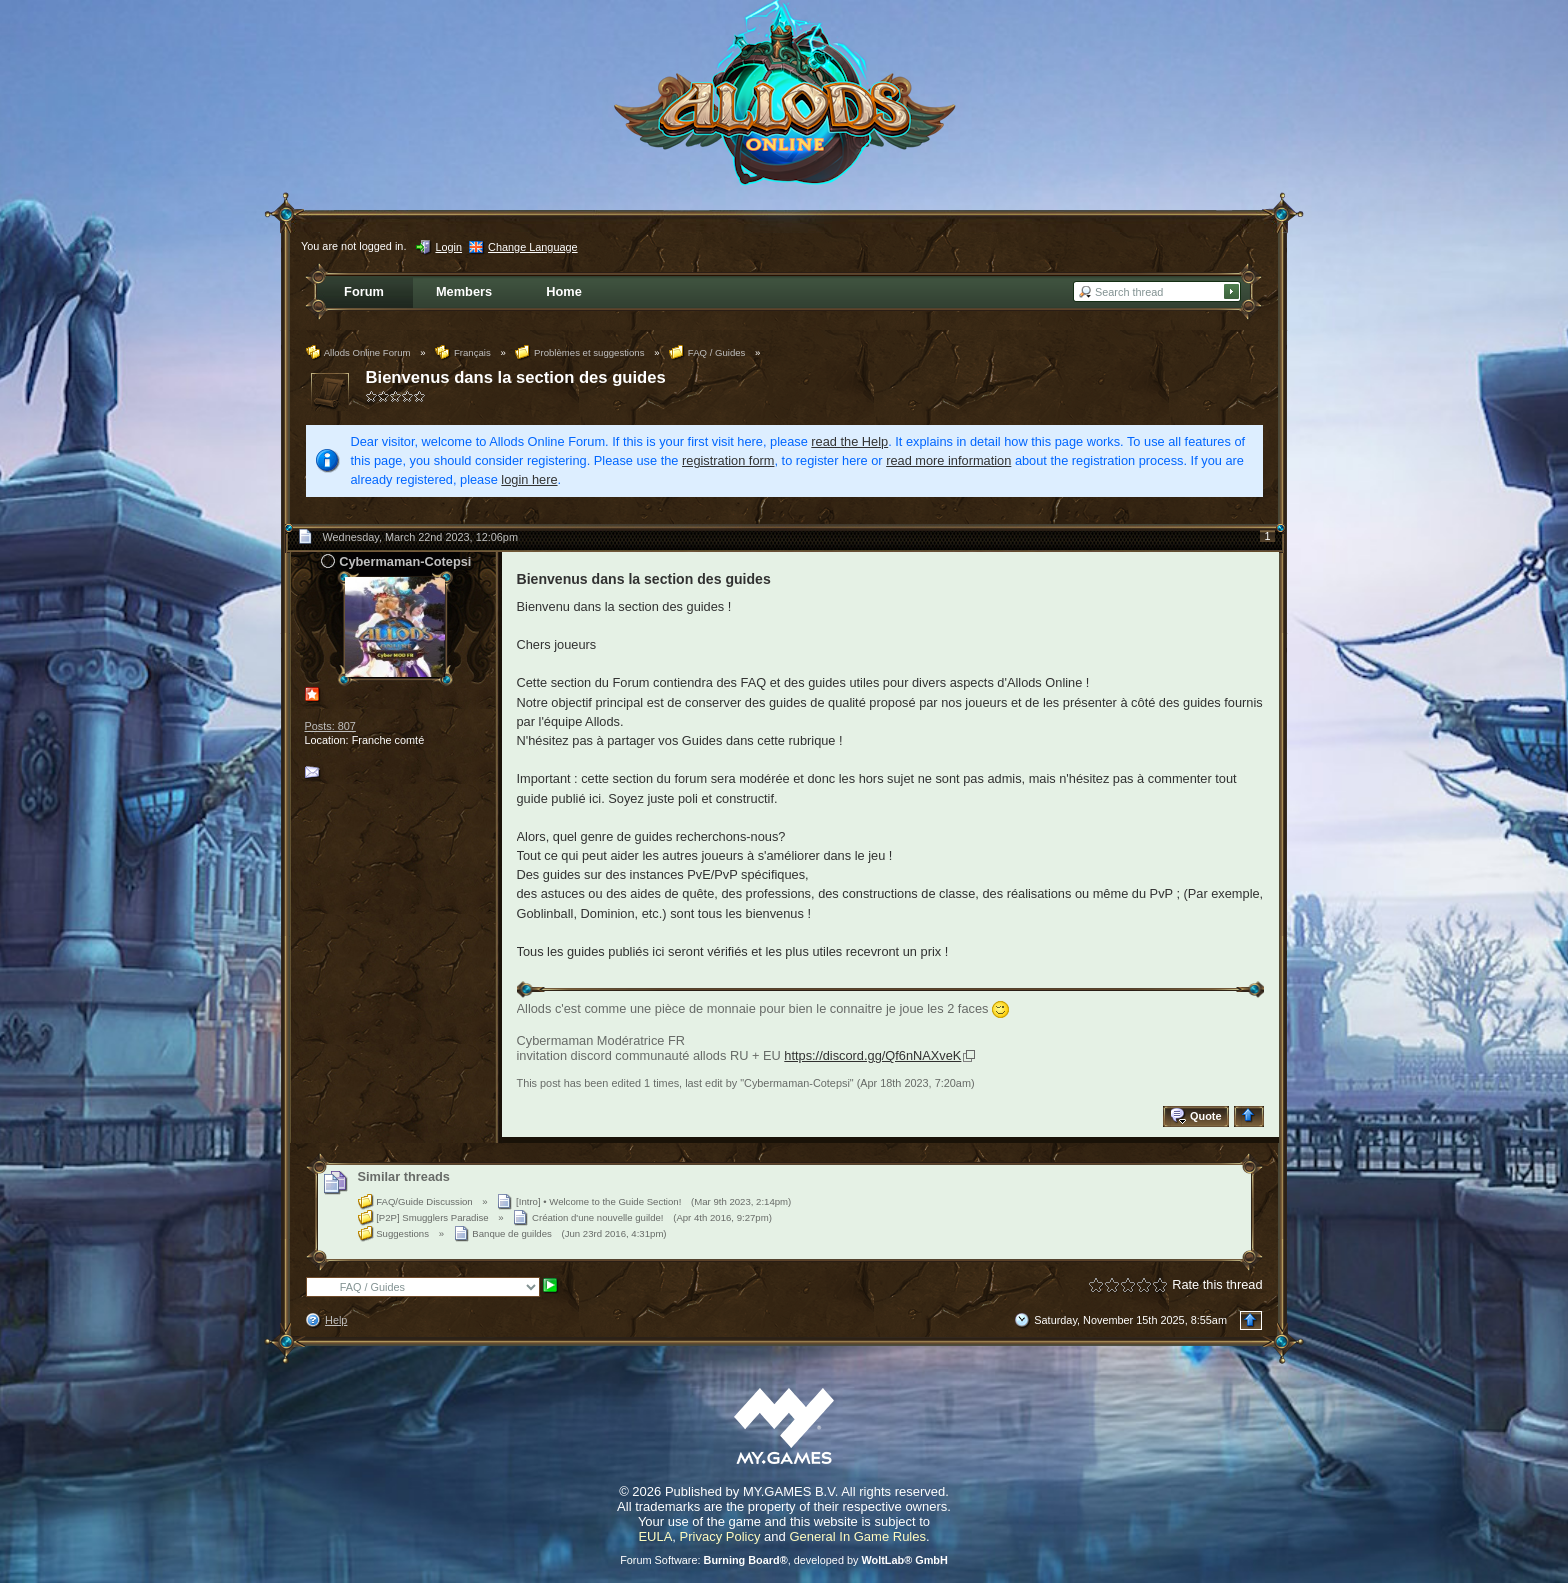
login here (529, 479)
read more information (948, 460)
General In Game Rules (857, 1536)
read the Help (849, 441)
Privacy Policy (720, 1536)
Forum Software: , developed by (784, 1560)
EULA (655, 1536)
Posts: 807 (330, 726)
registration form (728, 460)
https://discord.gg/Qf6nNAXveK (872, 1055)
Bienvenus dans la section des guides (516, 377)
